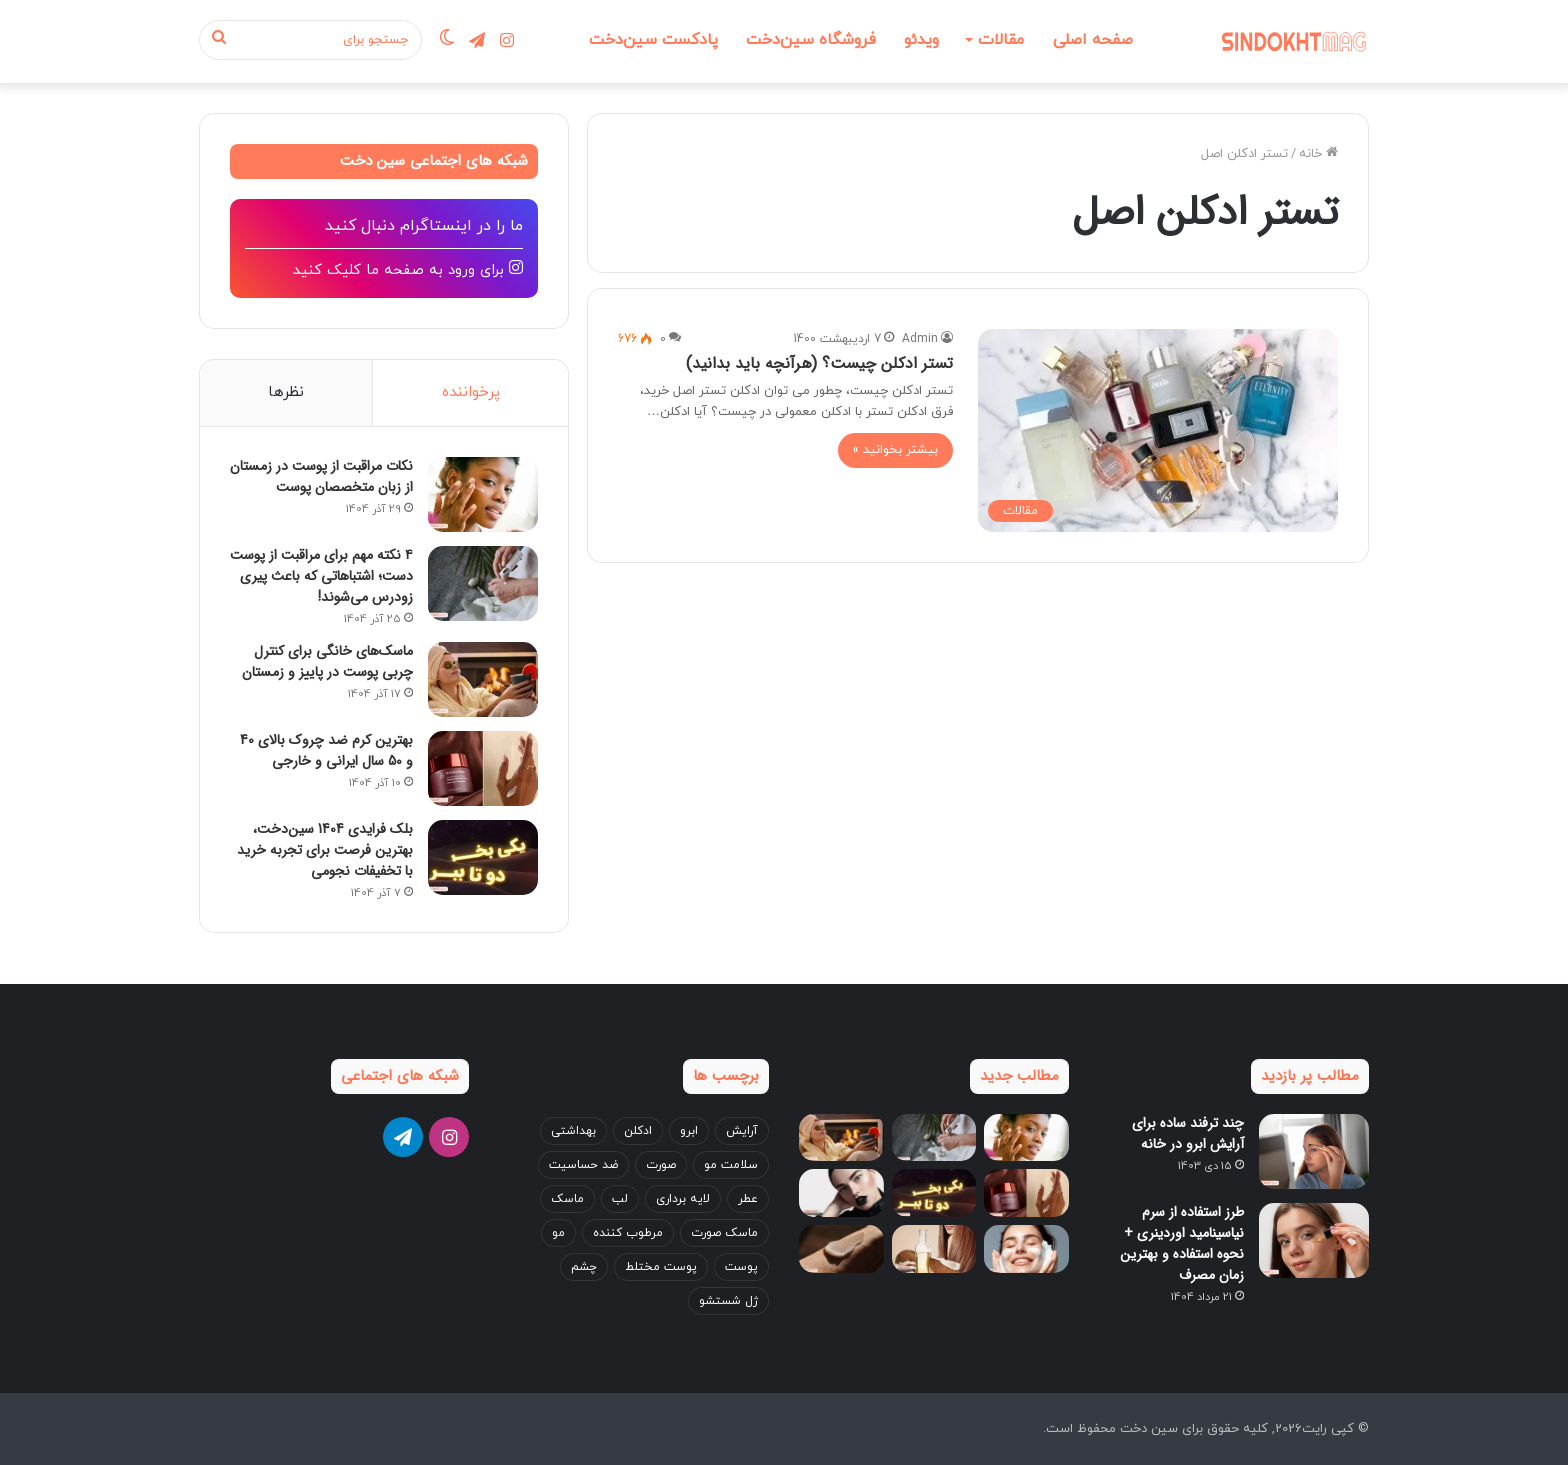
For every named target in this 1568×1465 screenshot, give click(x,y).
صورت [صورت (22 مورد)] (661, 1165)
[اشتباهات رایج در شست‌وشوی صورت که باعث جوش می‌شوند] (1026, 1250)
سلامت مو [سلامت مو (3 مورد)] (731, 1165)
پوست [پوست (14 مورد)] (741, 1267)
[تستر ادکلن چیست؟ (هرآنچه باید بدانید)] (1158, 430)
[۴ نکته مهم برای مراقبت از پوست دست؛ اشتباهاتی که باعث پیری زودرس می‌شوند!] (483, 583)
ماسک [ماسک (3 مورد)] (567, 1199)
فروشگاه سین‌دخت (811, 40)
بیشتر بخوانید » (895, 450)
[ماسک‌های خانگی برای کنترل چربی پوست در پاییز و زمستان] (483, 679)
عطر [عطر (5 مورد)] (748, 1199)
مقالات (1001, 40)
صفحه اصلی (1093, 40)
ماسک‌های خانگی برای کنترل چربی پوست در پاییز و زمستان (327, 661)
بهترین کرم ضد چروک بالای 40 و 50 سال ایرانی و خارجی (326, 750)
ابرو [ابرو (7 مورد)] (689, 1131)
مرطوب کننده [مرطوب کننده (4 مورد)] (628, 1233)
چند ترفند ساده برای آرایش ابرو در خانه (1188, 1133)
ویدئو (921, 40)
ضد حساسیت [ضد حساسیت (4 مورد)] (583, 1165)
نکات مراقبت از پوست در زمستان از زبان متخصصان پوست (321, 476)
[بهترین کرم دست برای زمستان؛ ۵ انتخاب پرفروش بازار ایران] (841, 1250)
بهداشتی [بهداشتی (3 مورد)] (573, 1131)
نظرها (286, 392)
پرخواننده (471, 392)
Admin (920, 339)
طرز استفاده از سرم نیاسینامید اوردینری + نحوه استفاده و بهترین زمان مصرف (1182, 1243)
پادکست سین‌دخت (653, 40)
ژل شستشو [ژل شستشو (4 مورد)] (728, 1301)
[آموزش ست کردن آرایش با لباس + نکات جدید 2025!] (841, 1194)
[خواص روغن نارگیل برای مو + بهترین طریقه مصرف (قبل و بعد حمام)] (934, 1250)
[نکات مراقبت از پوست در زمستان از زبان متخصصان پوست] (483, 494)
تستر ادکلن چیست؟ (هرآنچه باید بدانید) (819, 363)
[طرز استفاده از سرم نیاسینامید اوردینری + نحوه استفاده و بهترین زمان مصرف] (1314, 1240)
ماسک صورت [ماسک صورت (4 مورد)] (724, 1233)
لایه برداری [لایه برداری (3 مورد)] (683, 1199)
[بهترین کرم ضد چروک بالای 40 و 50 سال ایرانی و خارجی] (483, 768)
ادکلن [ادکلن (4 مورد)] (638, 1131)
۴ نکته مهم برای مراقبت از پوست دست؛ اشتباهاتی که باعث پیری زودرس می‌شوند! (321, 576)
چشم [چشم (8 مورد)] (584, 1267)
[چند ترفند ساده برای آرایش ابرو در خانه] (1314, 1151)
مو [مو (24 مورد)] (558, 1233)
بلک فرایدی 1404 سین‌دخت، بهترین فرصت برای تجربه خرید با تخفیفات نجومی (325, 850)
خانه (1312, 154)
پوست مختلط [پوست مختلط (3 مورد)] (661, 1267)
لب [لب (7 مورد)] (620, 1199)
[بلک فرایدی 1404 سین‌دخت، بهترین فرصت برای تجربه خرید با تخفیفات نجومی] (483, 857)
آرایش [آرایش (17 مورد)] (742, 1131)
